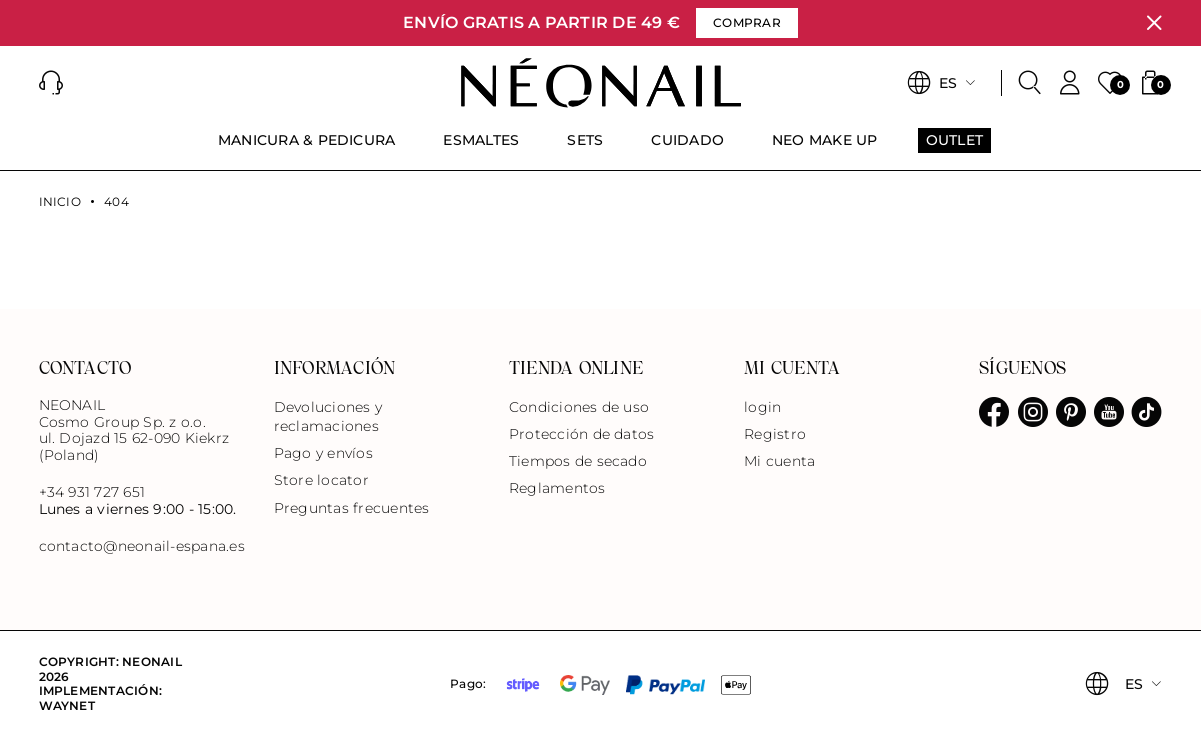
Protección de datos (582, 434)
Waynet (67, 705)
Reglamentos (557, 488)
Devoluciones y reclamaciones (328, 416)
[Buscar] (1030, 83)
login (762, 407)
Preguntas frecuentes (352, 508)
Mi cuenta (779, 461)
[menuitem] (307, 149)
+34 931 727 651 (92, 492)
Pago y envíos (323, 453)
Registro (775, 434)
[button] (51, 83)
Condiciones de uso (579, 407)
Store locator (321, 480)
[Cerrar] (1154, 23)
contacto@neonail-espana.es (142, 546)
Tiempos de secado (578, 461)
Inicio (60, 202)
